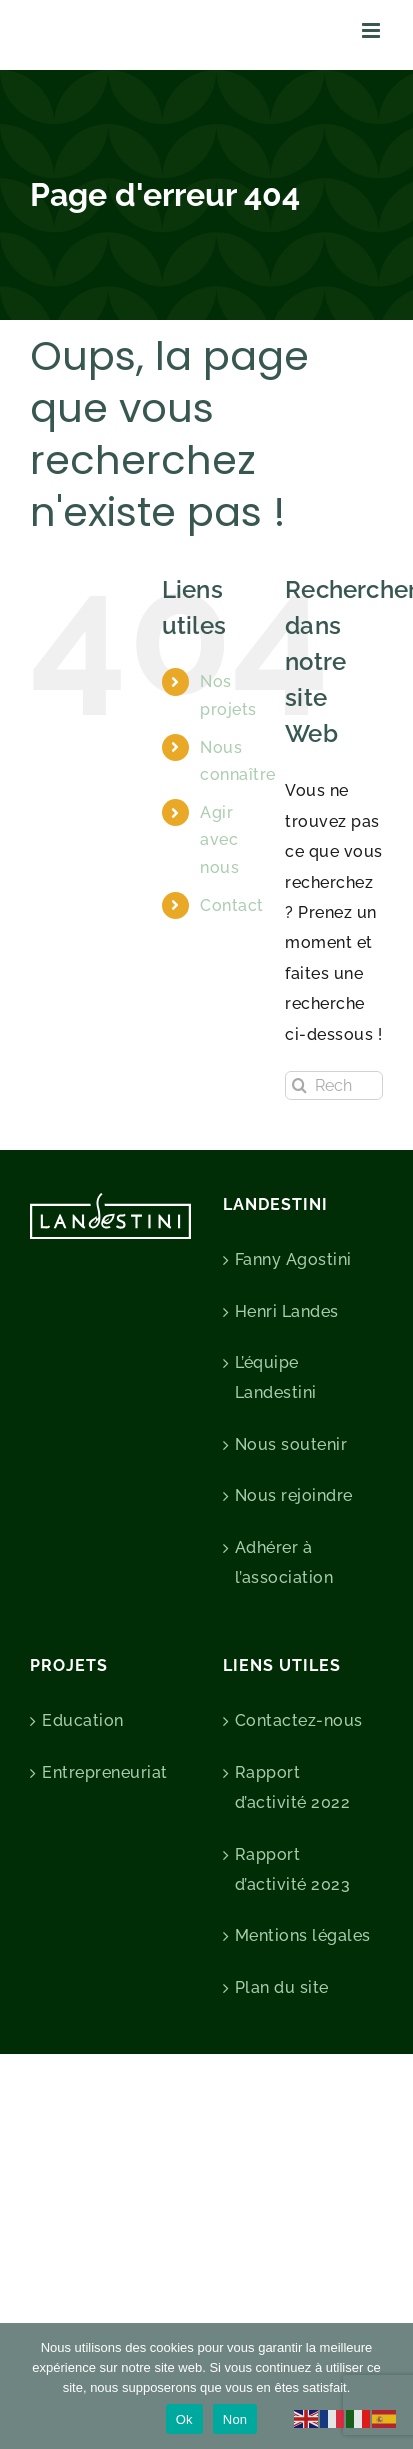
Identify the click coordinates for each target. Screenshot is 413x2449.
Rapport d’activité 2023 (293, 1869)
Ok (184, 2419)
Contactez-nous (299, 1720)
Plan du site (282, 1987)
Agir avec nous (219, 839)
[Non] (388, 2386)
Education (83, 1720)
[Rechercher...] (334, 1085)
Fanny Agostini (293, 1259)
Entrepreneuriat (105, 1772)
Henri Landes (287, 1311)
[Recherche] (299, 1085)
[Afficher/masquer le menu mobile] (373, 30)
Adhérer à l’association (284, 1562)
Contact (232, 905)
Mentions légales (303, 1935)
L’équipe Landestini (276, 1377)
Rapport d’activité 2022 (293, 1787)
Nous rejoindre (294, 1495)
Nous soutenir (291, 1444)
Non (235, 2419)
